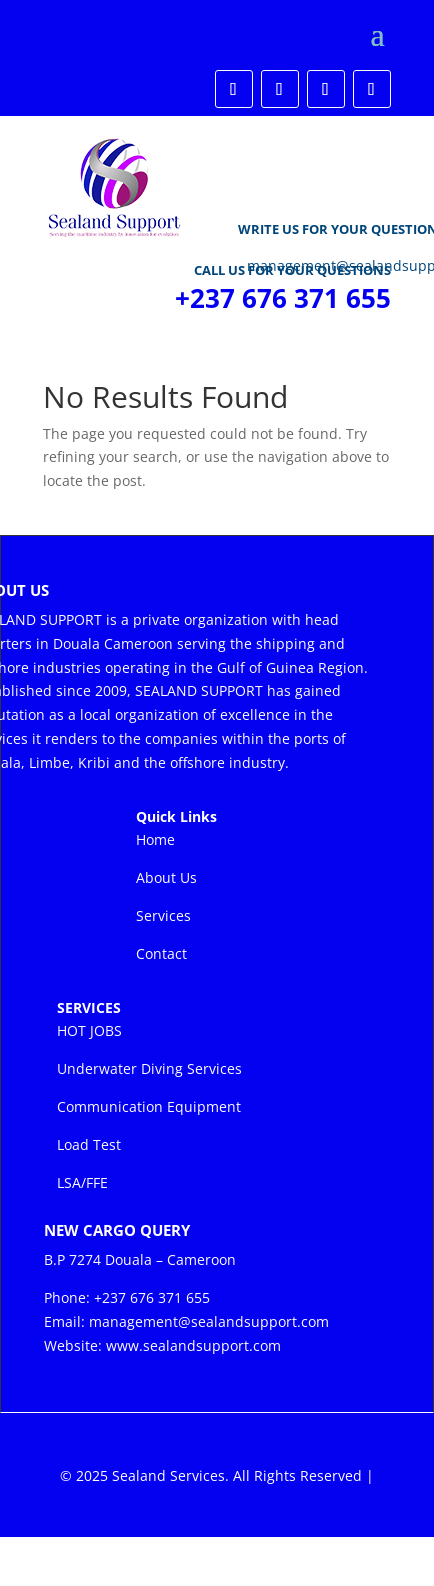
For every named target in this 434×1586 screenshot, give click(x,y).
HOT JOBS (89, 1030)
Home (155, 839)
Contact (161, 953)
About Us (166, 877)
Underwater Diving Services (149, 1068)
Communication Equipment (149, 1106)
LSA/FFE (82, 1182)
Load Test (89, 1144)
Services (163, 915)
